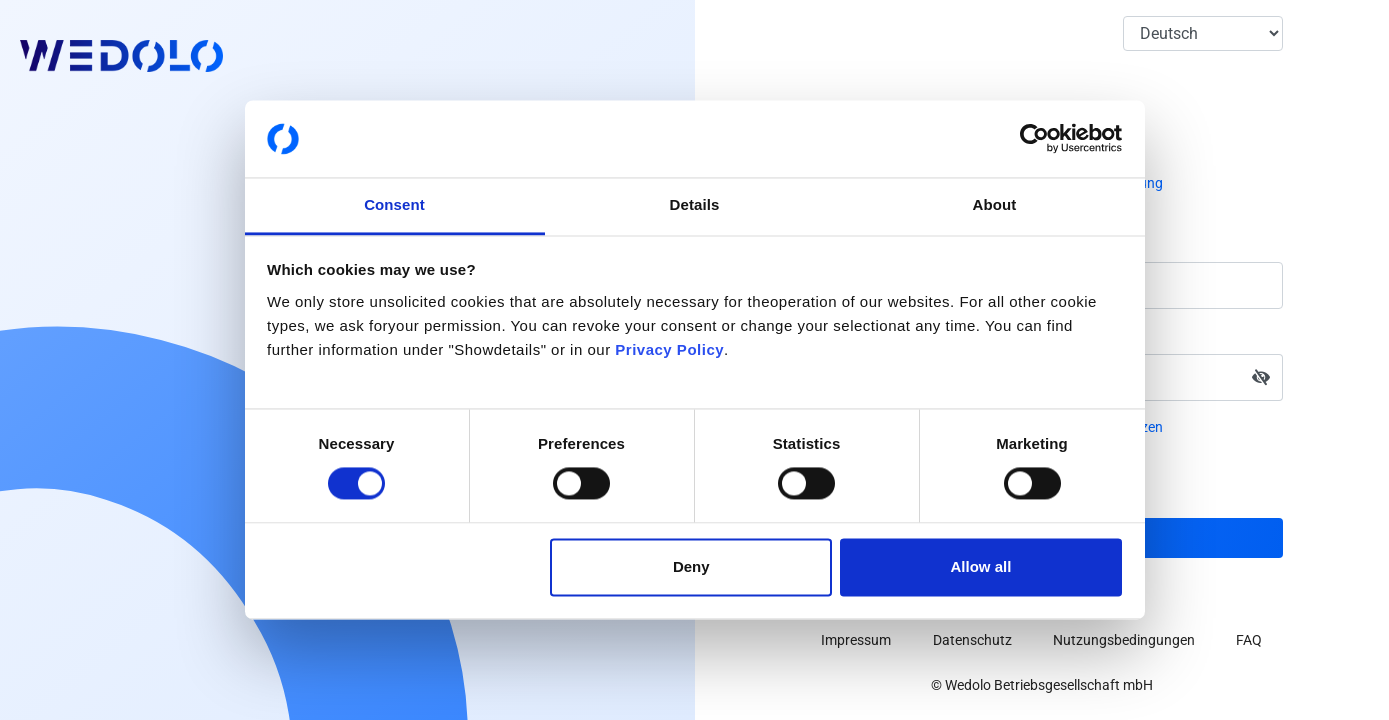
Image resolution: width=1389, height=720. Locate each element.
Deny (691, 566)
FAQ (1249, 640)
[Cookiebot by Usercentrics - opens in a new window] (1034, 139)
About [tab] (995, 204)
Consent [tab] (394, 204)
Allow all (981, 566)
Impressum (856, 640)
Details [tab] (695, 204)
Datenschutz (972, 640)
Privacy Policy (669, 349)
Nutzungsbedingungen (1124, 640)
